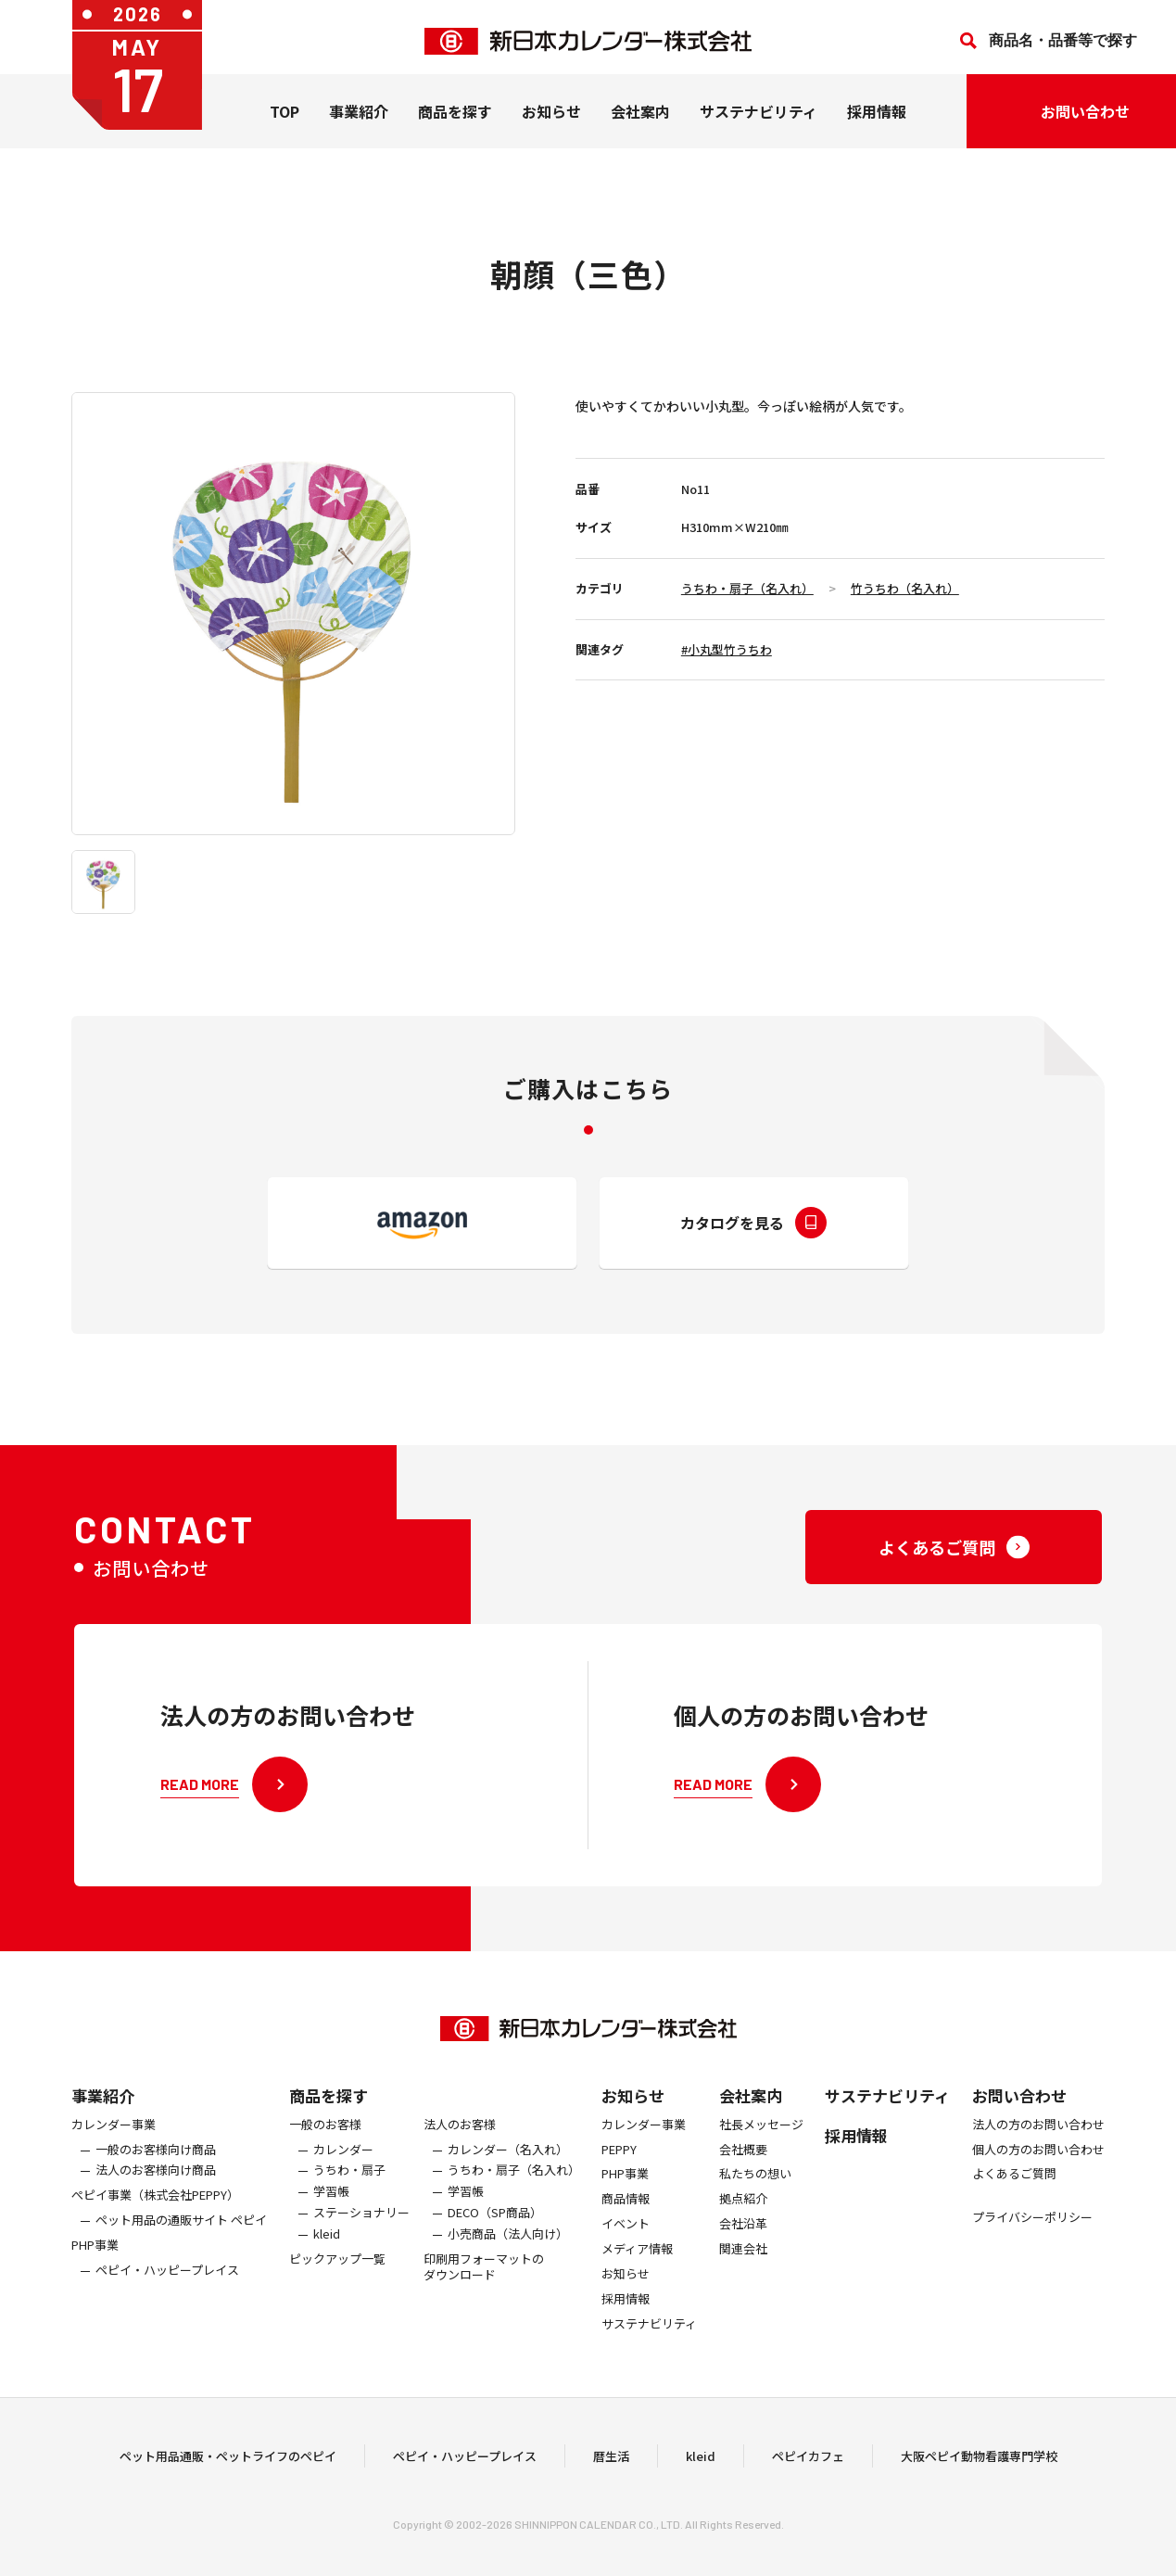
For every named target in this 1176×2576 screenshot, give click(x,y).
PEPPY (619, 2169)
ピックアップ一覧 (337, 2279)
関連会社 (743, 2269)
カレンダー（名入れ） (508, 2169)
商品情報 (625, 2219)
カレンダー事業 (113, 2144)
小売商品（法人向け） (508, 2254)
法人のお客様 (460, 2144)
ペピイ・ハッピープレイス (167, 2290)
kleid (326, 2254)
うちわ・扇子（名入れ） (747, 588)
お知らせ (551, 119)
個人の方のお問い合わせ (1038, 2169)
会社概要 (743, 2169)
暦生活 (611, 2465)
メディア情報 (637, 2269)
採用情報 (876, 119)
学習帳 (331, 2211)
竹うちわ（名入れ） (905, 588)
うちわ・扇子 (349, 2191)
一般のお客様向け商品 (155, 2169)
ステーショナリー (361, 2232)
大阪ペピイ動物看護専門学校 (979, 2465)
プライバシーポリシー (1032, 2237)
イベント (625, 2244)
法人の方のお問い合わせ (1038, 2144)
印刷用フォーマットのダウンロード (484, 2287)
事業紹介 (358, 119)
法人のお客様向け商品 (155, 2191)
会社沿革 (743, 2244)
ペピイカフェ (808, 2465)
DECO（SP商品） (495, 2232)
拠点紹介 (743, 2219)
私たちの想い (755, 2194)
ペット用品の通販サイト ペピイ (181, 2240)
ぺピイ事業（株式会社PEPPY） (155, 2215)
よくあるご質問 (1014, 2194)
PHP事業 (95, 2265)
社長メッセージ (761, 2144)
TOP (284, 119)
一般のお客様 (325, 2144)
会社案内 (640, 119)
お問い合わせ (1019, 2115)
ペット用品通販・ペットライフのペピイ (228, 2465)
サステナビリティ (758, 119)
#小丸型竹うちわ (726, 649)
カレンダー (343, 2169)
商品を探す (328, 2115)
